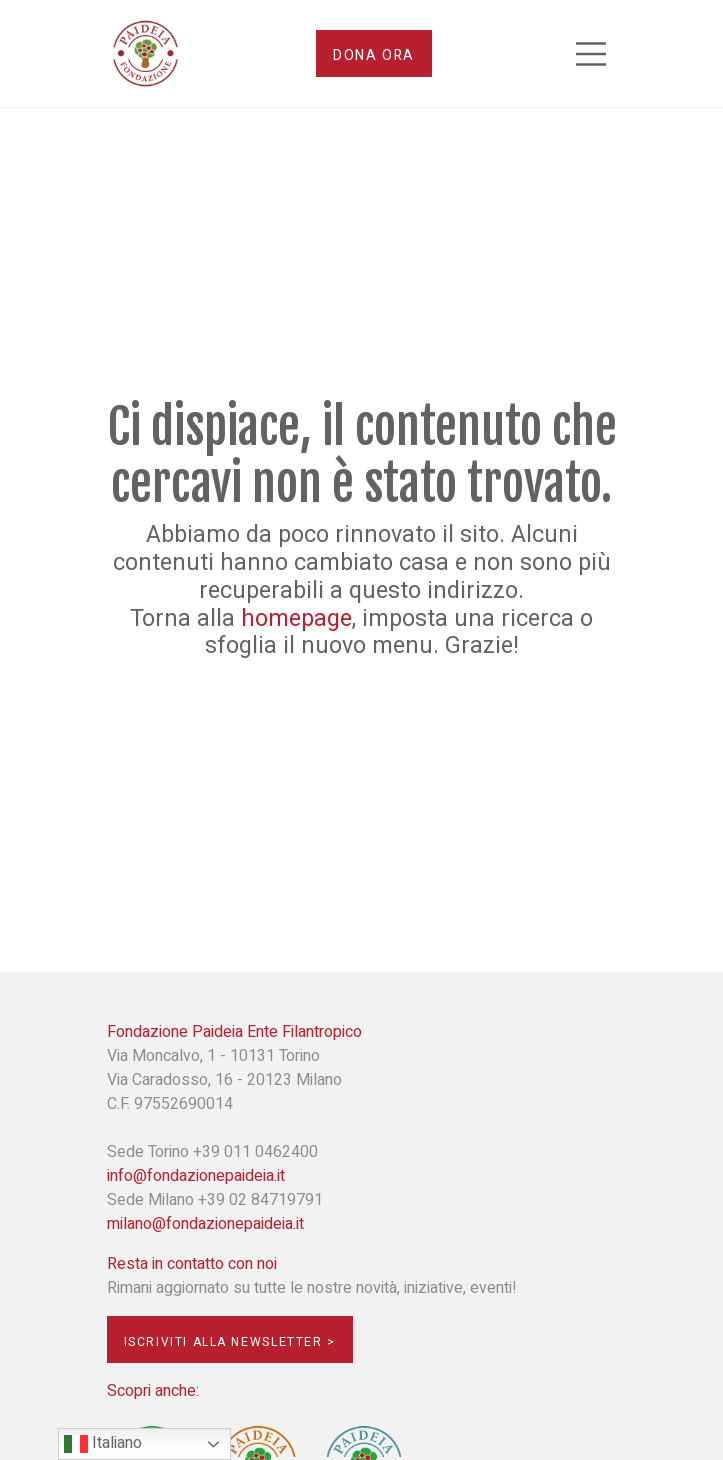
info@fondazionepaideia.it (196, 1176)
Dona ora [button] (374, 55)
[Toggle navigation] (591, 54)
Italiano (103, 1443)
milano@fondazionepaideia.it (205, 1224)
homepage (296, 619)
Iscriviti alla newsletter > (230, 1342)
